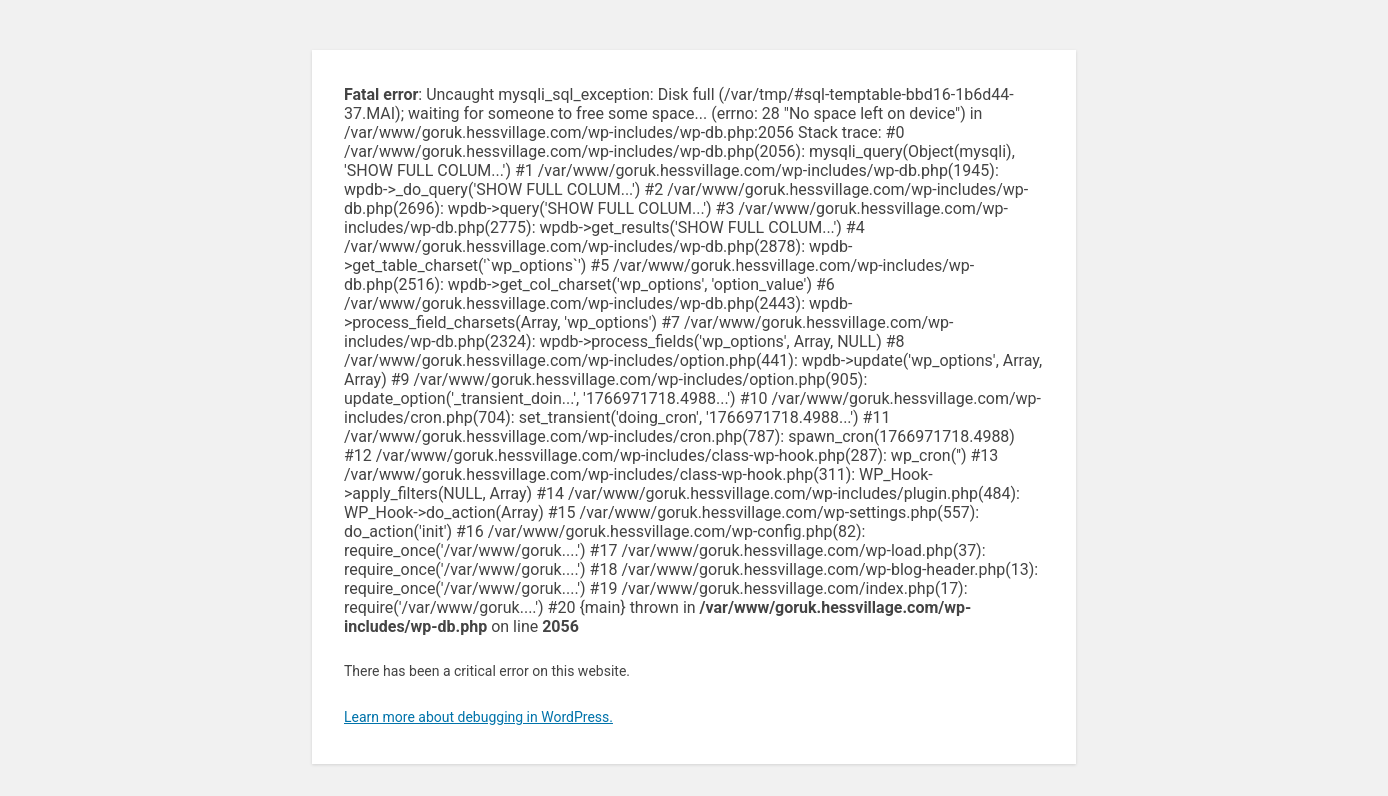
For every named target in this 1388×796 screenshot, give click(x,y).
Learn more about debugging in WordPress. (478, 717)
